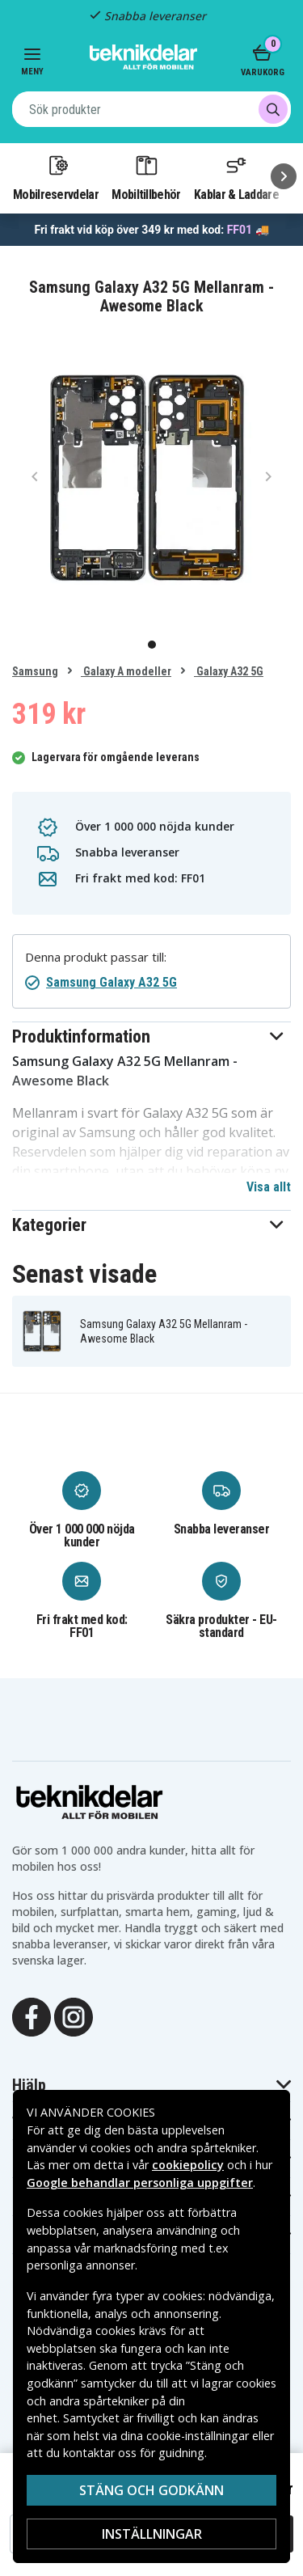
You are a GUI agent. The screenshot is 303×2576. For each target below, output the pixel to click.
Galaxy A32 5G (228, 671)
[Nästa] (284, 176)
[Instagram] (73, 2015)
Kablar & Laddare (236, 177)
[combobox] (151, 109)
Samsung (35, 671)
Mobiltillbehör (146, 177)
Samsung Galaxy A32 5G (111, 982)
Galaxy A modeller (126, 671)
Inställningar (152, 2534)
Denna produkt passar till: (95, 957)
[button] (151, 1036)
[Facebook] (31, 2015)
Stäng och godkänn (151, 2490)
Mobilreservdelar (56, 177)
